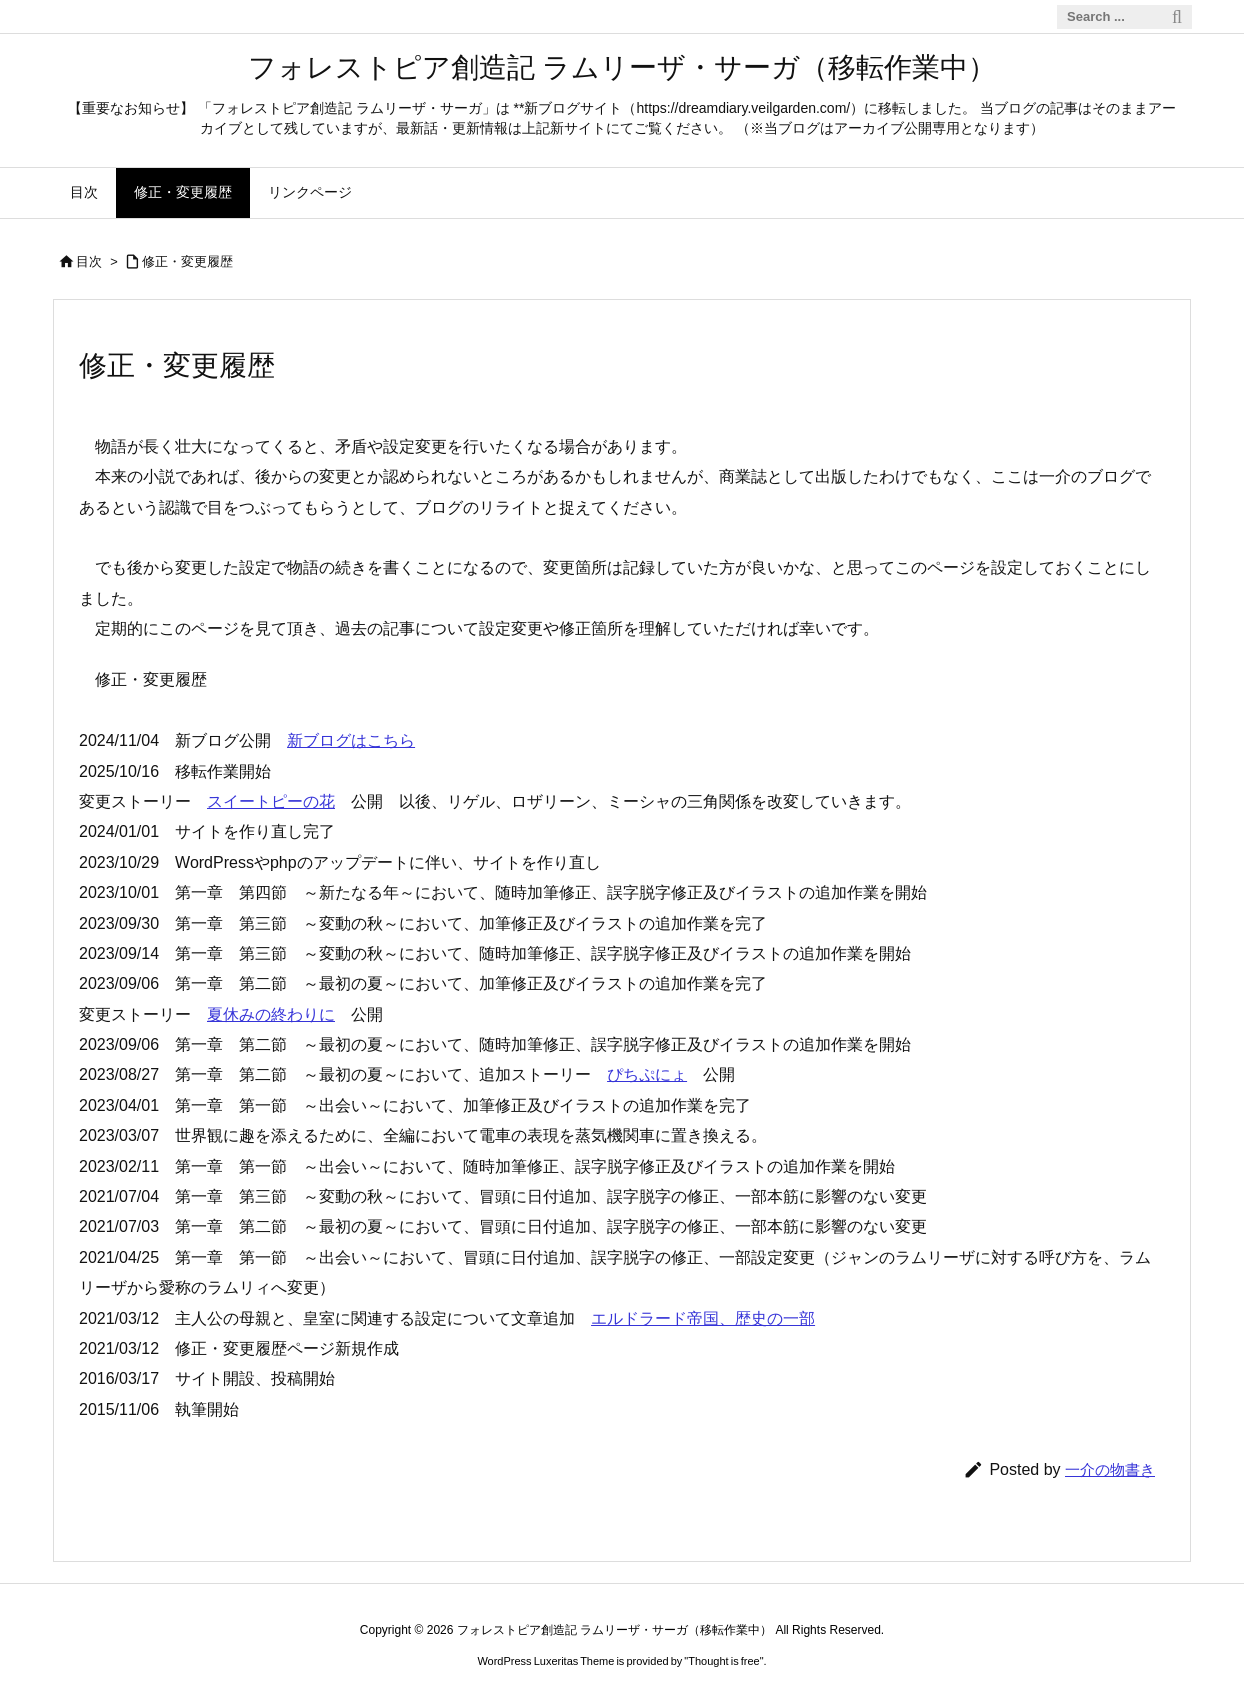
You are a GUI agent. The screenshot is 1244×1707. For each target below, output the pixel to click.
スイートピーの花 (271, 801)
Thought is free (723, 1661)
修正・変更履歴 (187, 261)
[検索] (1177, 17)
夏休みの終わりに (271, 1014)
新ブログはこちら (351, 740)
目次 (89, 261)
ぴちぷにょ (647, 1074)
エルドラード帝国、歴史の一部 (703, 1318)
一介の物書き (1110, 1469)
